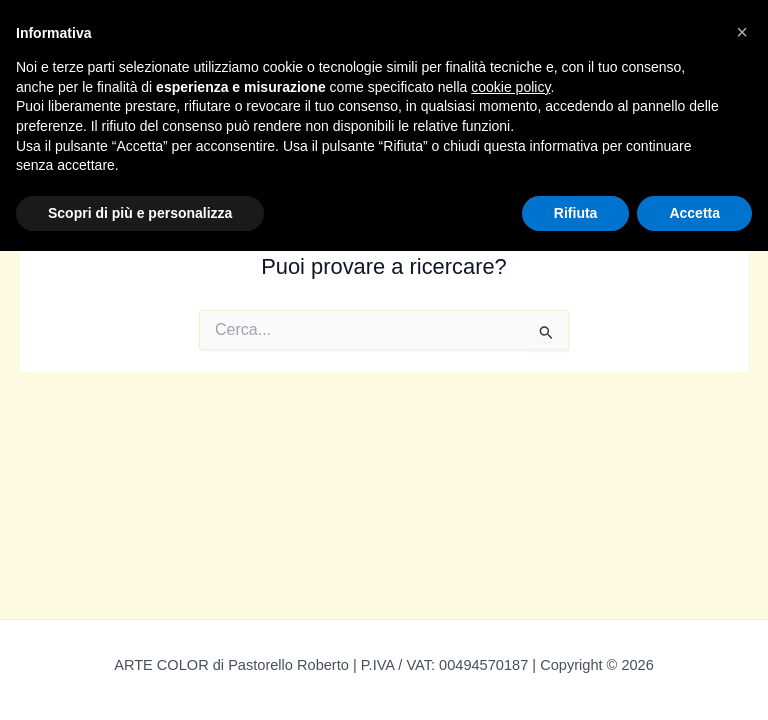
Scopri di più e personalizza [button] (140, 213)
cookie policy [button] (510, 87)
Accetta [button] (694, 213)
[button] (742, 32)
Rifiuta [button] (576, 213)
